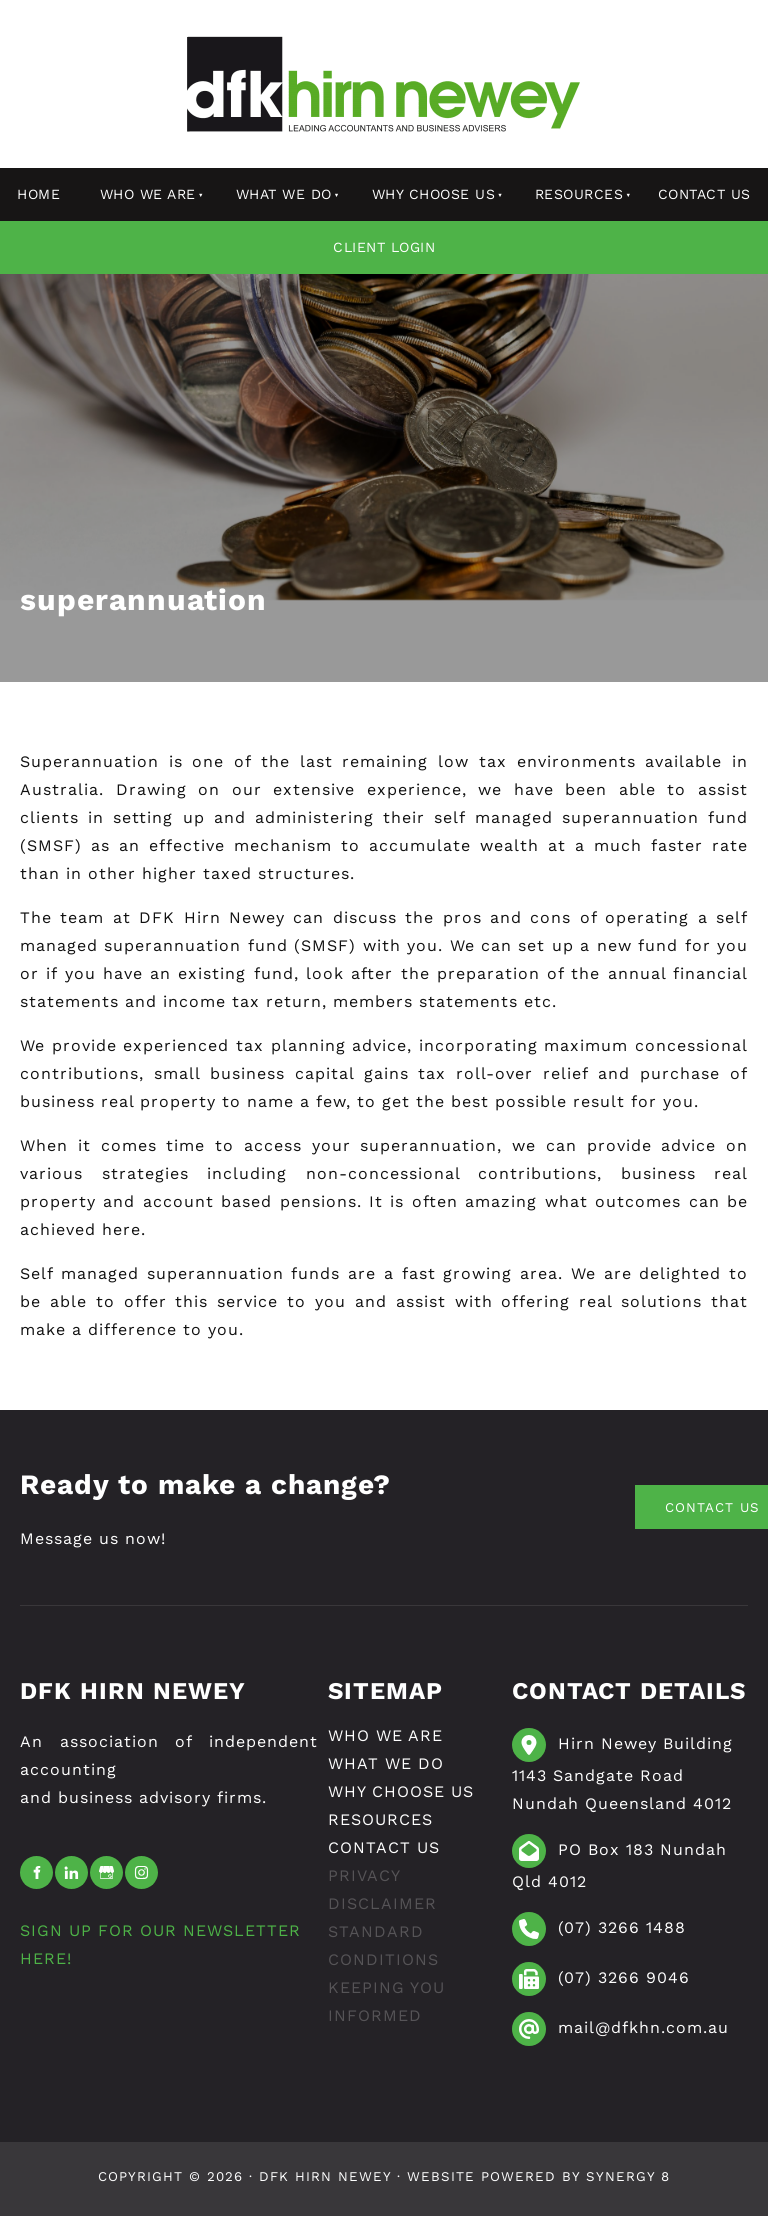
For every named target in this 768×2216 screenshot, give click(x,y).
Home (38, 194)
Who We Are (148, 194)
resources (579, 194)
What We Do (284, 194)
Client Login (384, 247)
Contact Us (704, 194)
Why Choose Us (434, 194)
